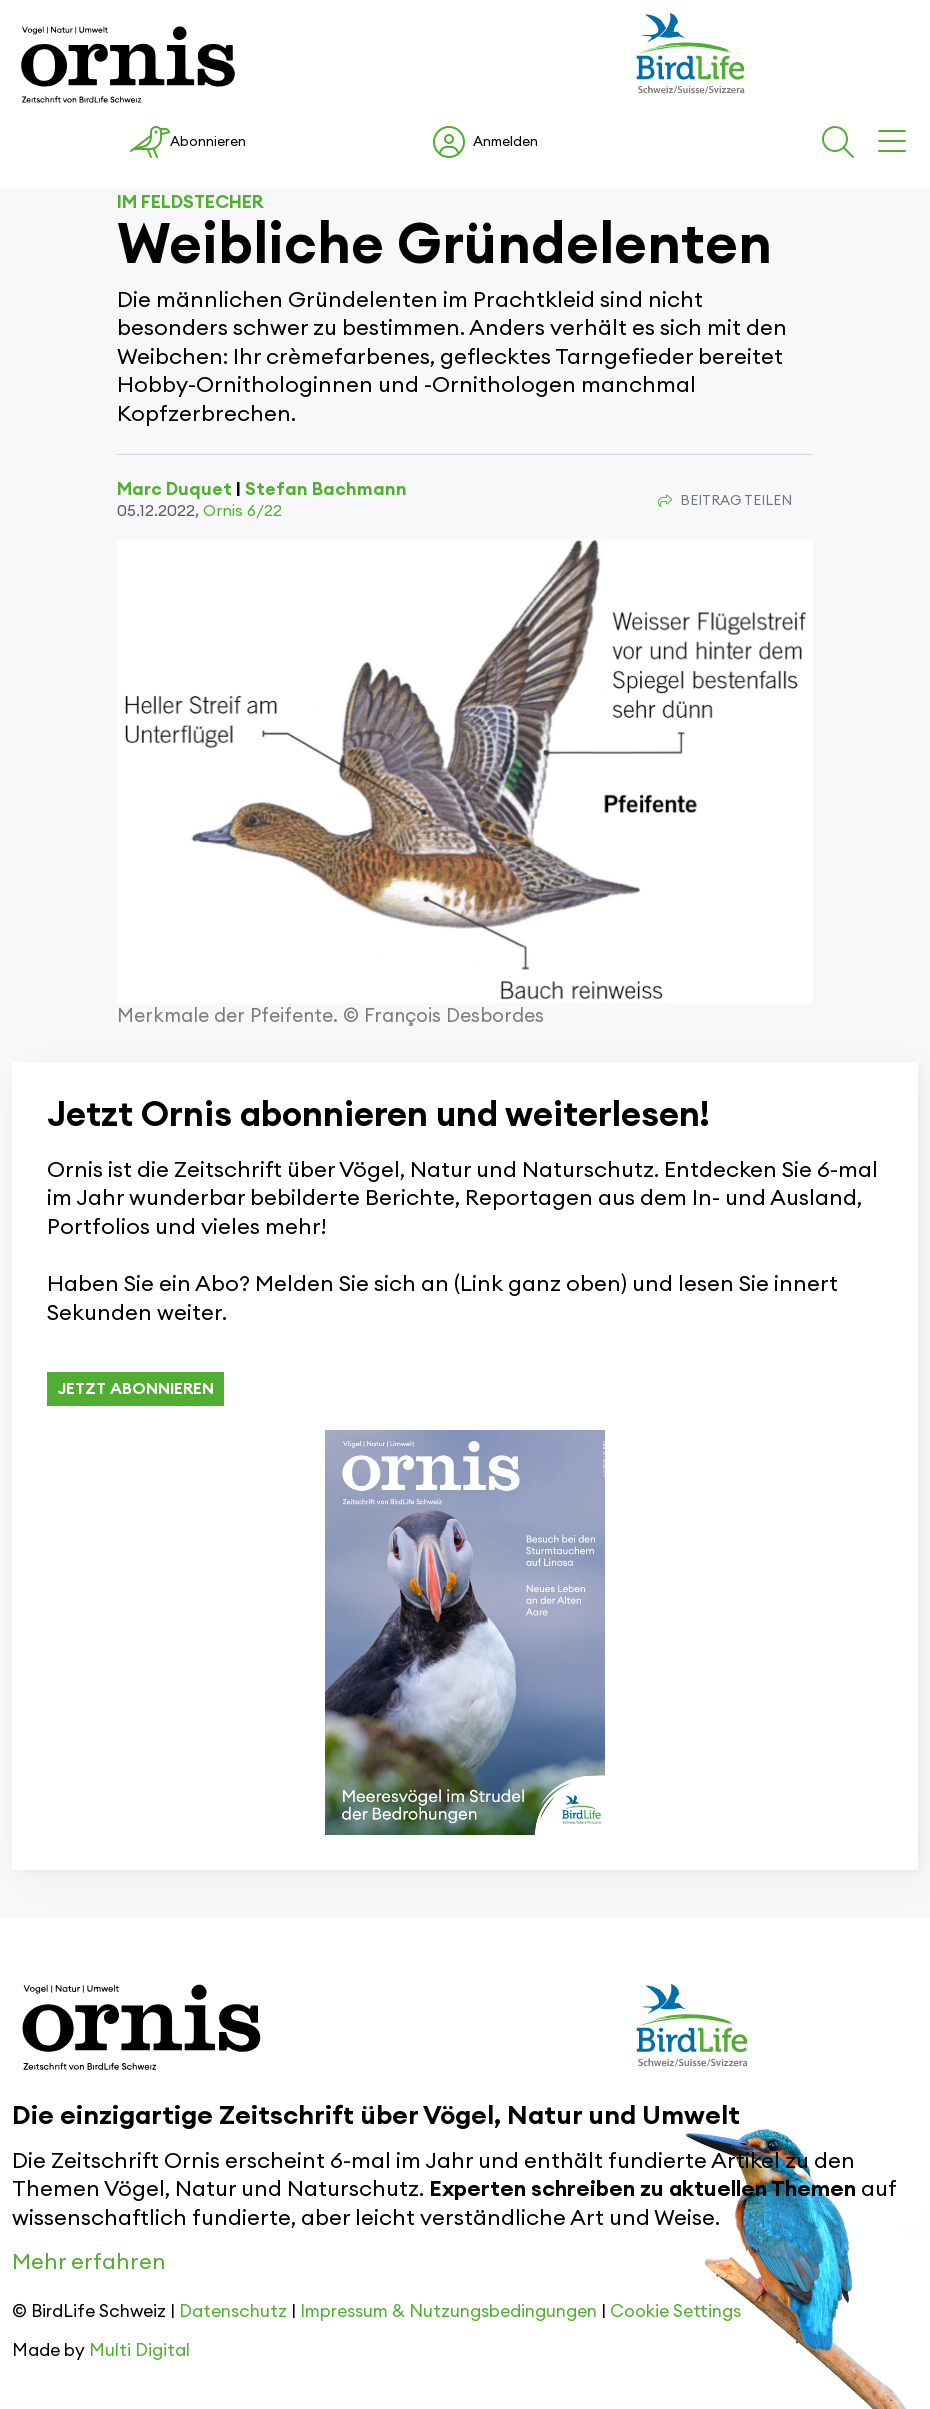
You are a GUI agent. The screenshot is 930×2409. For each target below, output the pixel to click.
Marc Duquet (174, 489)
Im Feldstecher (190, 202)
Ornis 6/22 (242, 511)
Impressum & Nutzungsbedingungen (448, 2311)
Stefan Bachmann (326, 489)
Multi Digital (139, 2350)
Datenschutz (233, 2311)
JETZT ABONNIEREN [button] (135, 1389)
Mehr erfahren (89, 2262)
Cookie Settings (675, 2311)
